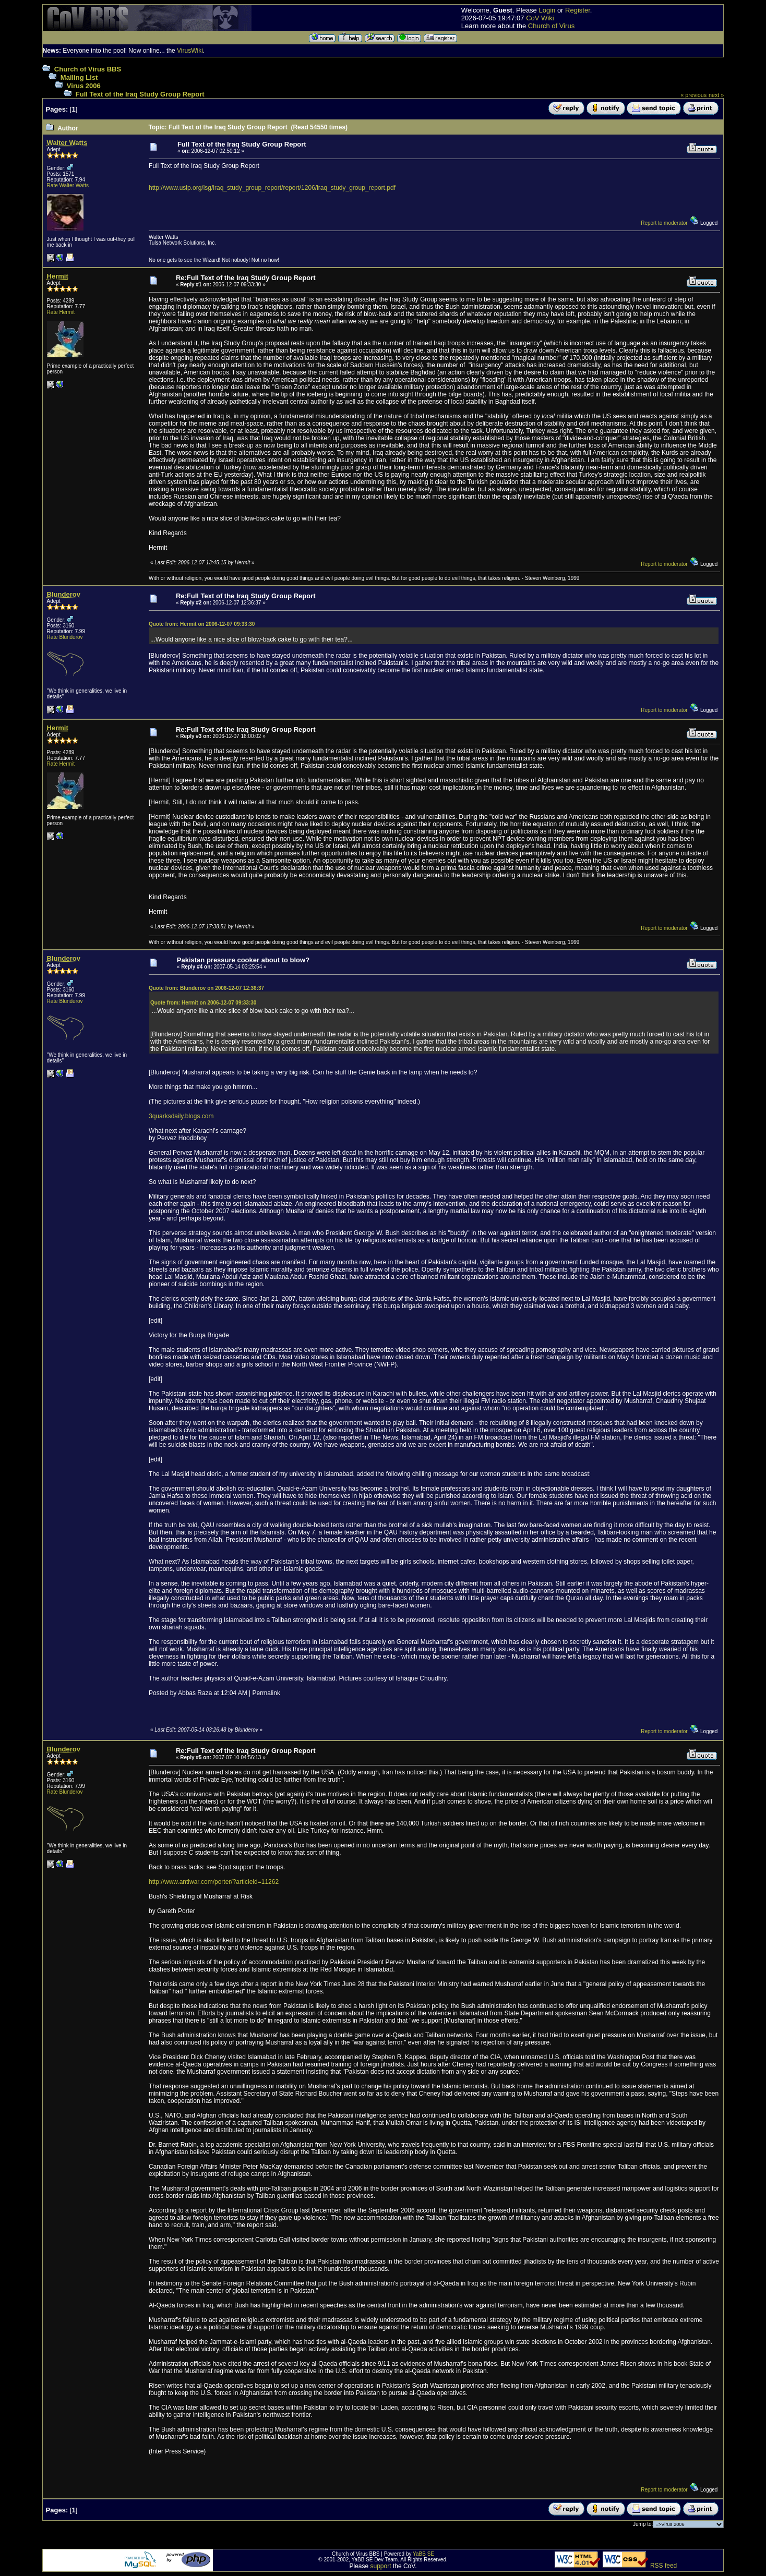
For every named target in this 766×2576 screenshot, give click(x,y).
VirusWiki (190, 50)
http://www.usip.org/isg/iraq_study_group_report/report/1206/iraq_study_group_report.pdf (272, 187)
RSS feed (663, 2565)
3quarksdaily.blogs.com (181, 1116)
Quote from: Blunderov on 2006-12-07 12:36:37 (206, 988)
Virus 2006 (84, 86)
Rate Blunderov (65, 637)
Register (577, 10)
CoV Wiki (540, 18)
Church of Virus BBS (87, 69)
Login (546, 10)
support (380, 2566)
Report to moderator (664, 223)
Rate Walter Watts (68, 185)
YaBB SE (423, 2554)
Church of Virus (551, 26)
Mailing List (79, 77)
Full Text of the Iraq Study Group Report (140, 94)
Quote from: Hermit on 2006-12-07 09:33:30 (202, 624)
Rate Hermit (61, 312)
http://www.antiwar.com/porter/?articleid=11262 (214, 1881)
